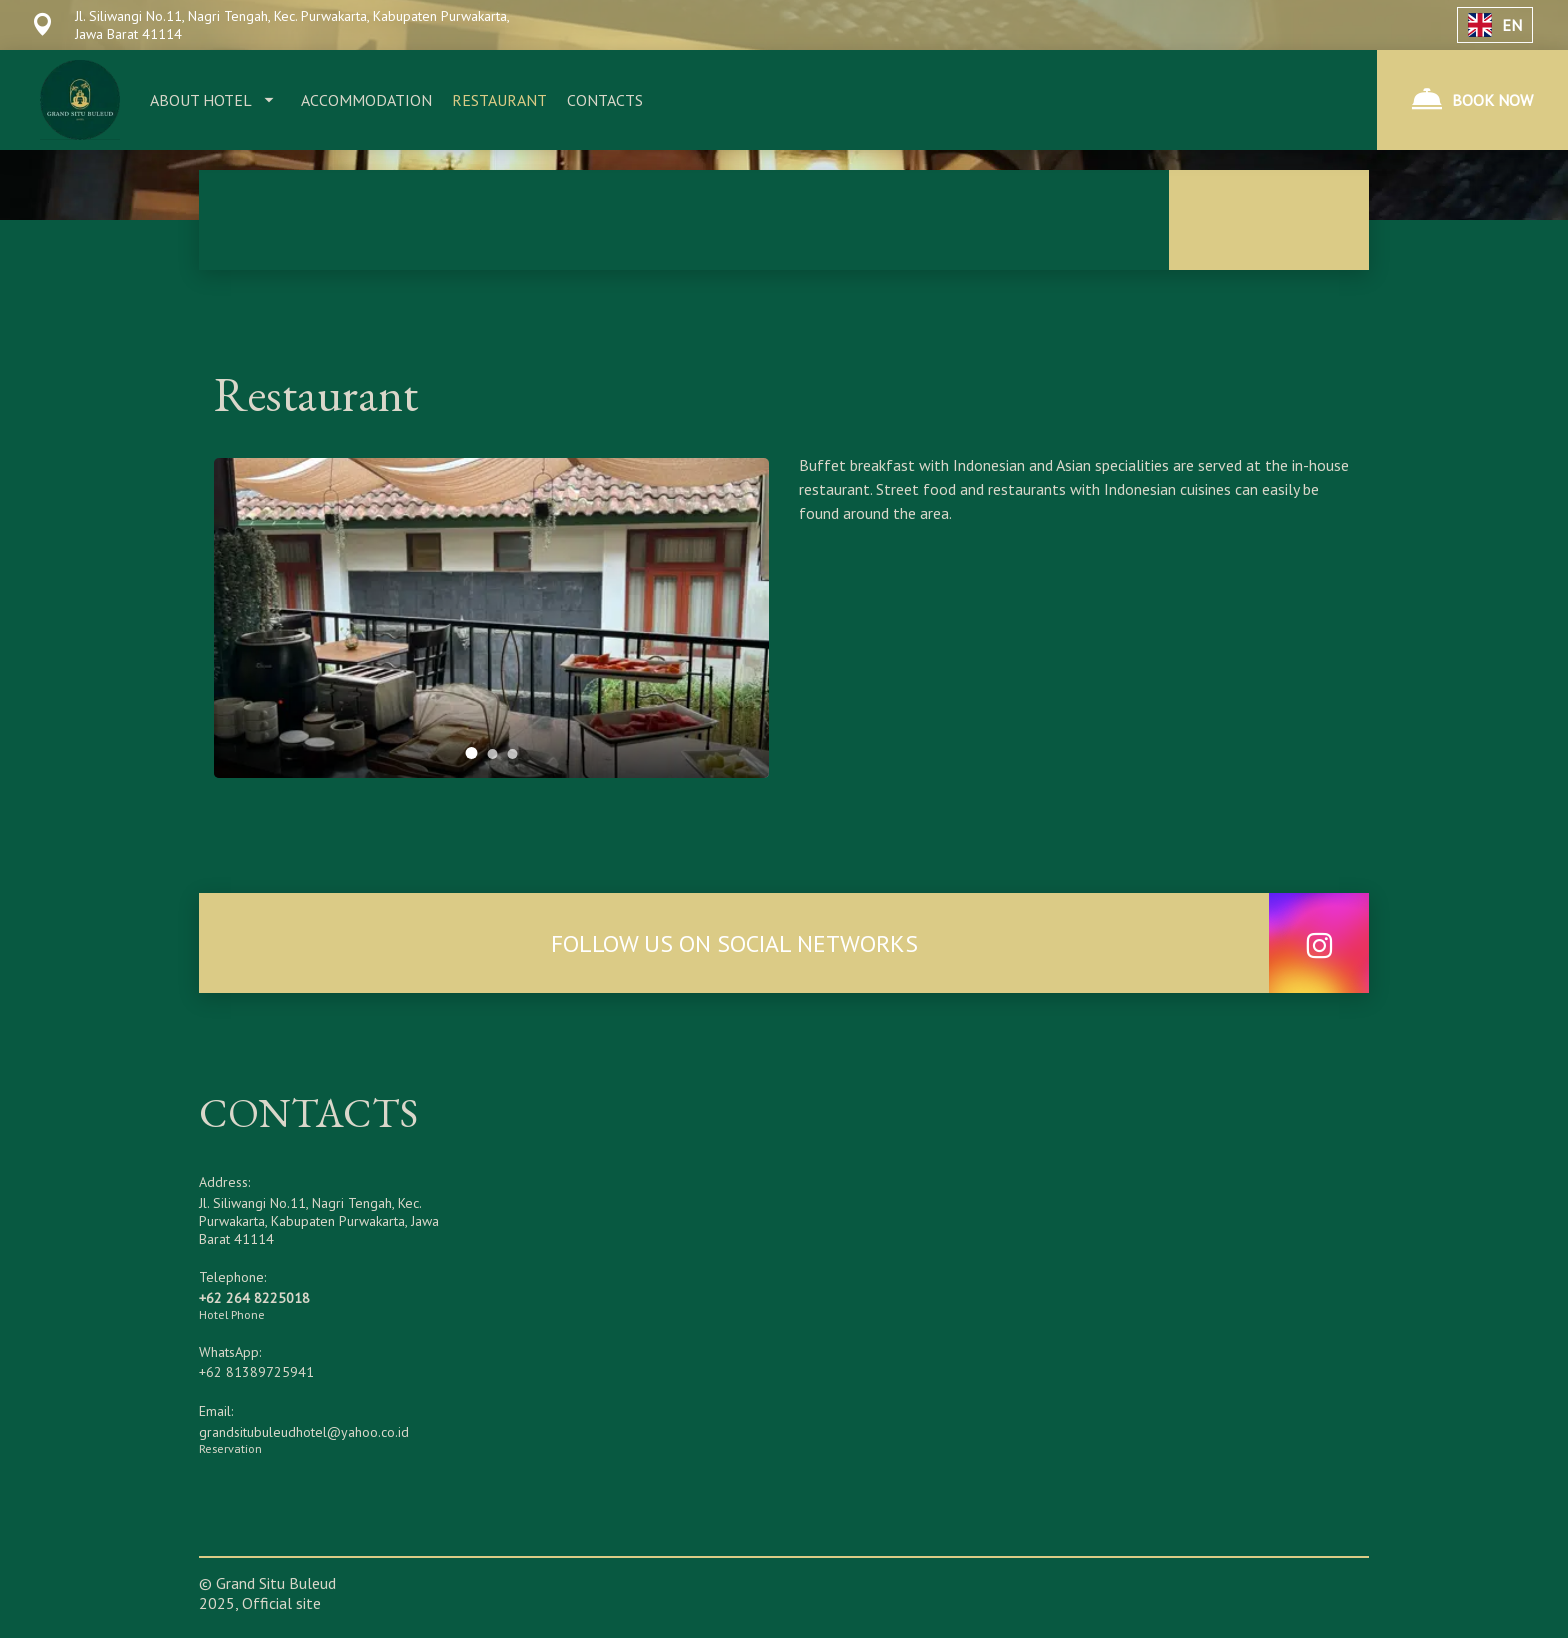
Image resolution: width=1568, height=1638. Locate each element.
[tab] (472, 753)
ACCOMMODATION (366, 100)
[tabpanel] (491, 618)
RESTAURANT (499, 100)
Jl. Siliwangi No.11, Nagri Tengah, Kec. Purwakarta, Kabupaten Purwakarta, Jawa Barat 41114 (319, 1221)
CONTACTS (605, 100)
